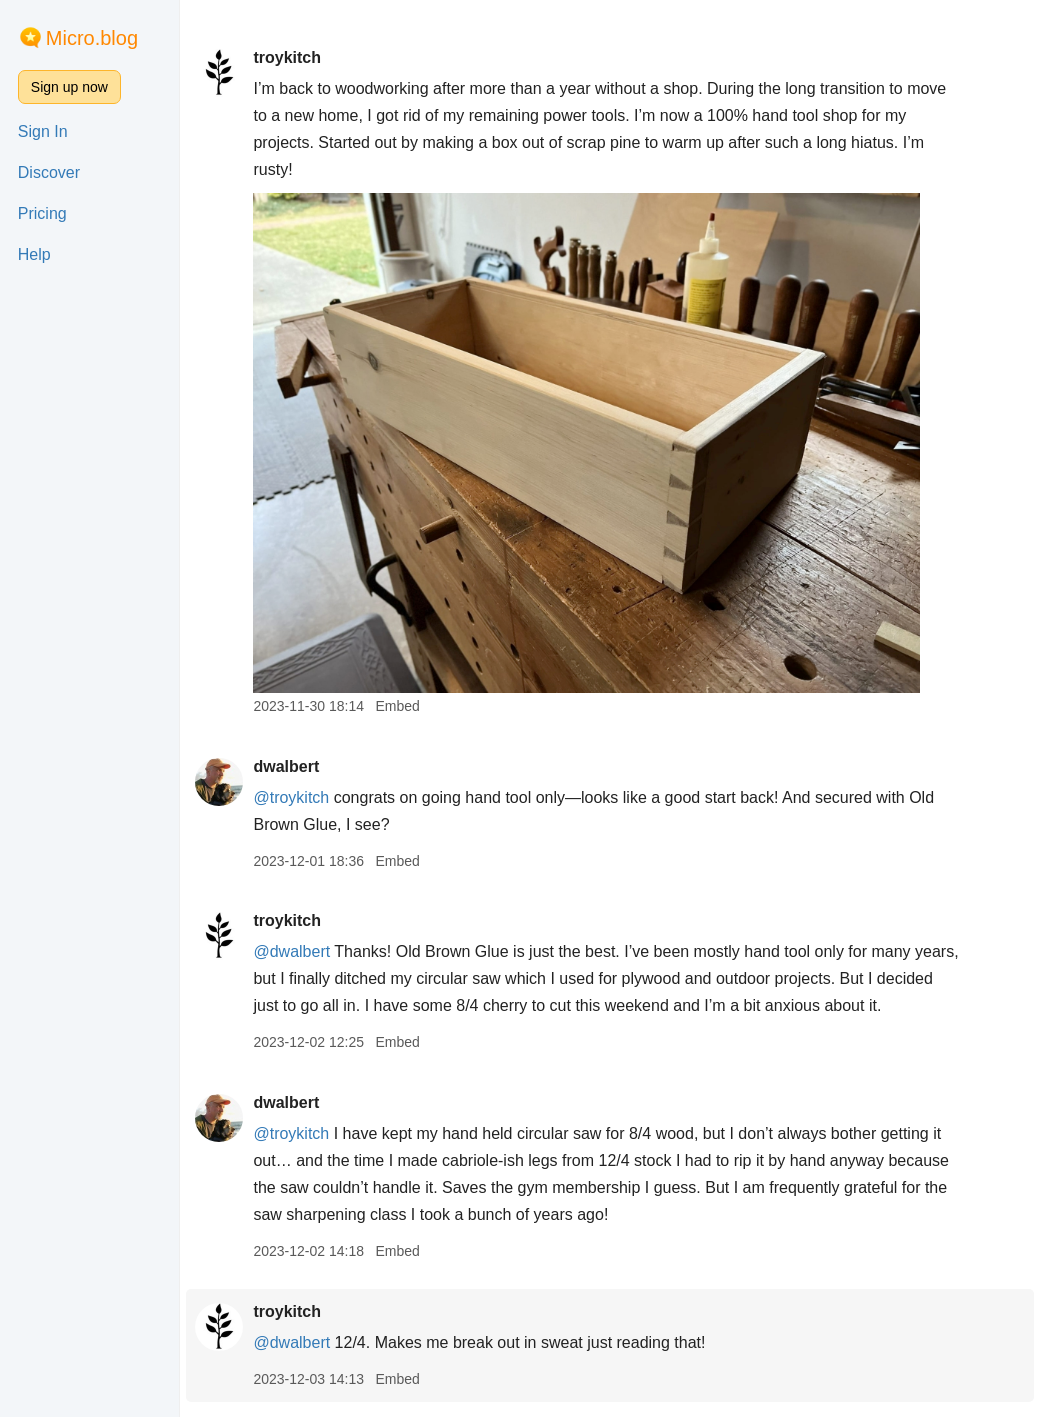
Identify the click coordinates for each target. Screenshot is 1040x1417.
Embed (397, 706)
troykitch (287, 57)
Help (34, 254)
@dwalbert (291, 951)
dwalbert (286, 766)
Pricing (42, 213)
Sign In (43, 131)
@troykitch (291, 797)
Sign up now (69, 87)
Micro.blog (92, 38)
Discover (49, 172)
